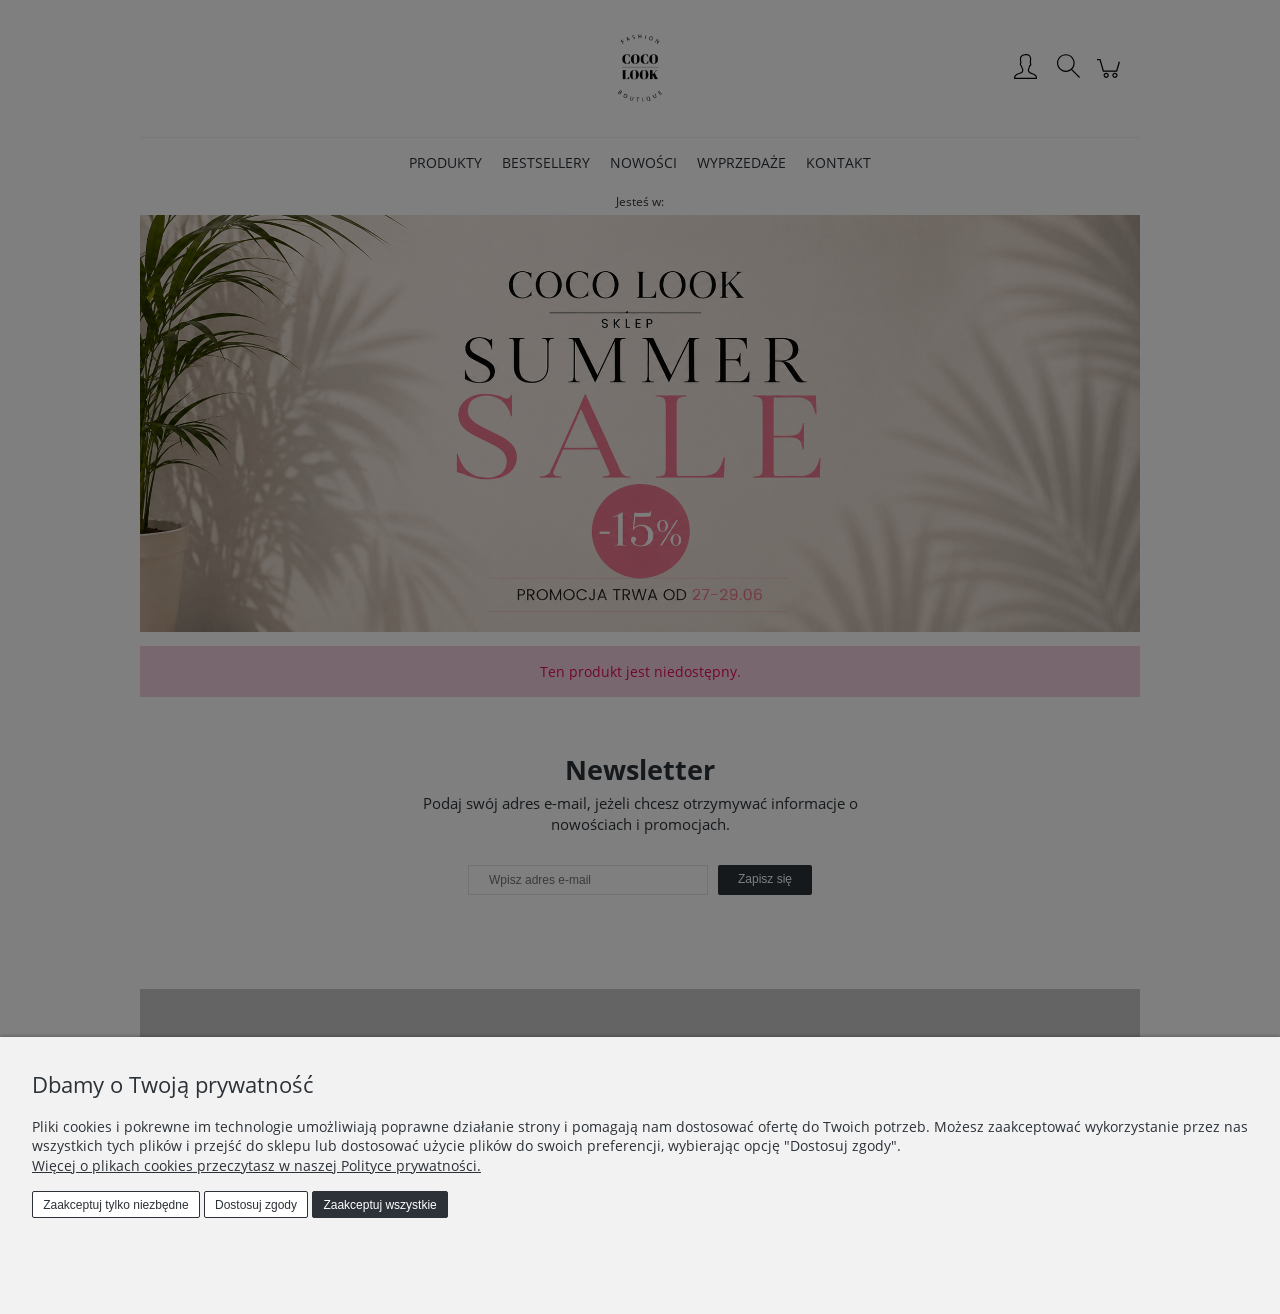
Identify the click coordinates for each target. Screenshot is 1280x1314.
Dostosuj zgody (256, 1205)
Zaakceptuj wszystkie (379, 1205)
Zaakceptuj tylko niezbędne (115, 1205)
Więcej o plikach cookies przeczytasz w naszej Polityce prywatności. (256, 1165)
